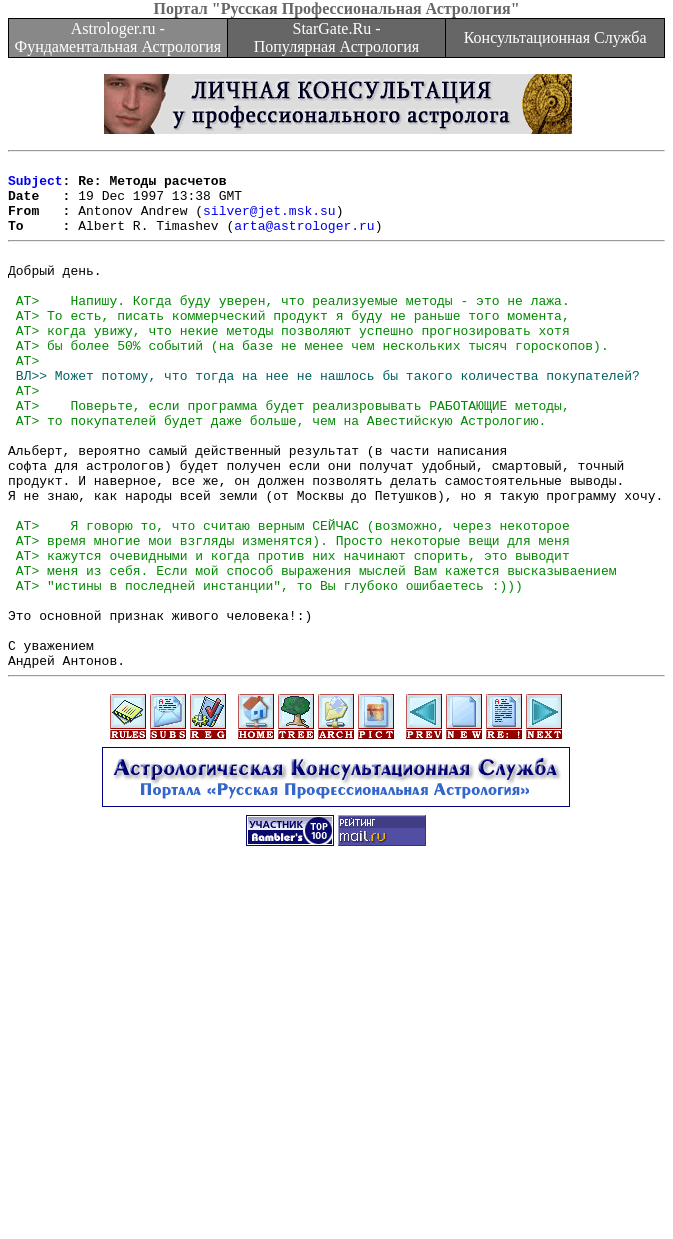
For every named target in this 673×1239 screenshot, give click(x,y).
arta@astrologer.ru (304, 240)
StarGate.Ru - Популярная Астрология (336, 37)
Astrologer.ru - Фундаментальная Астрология (117, 37)
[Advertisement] (340, 1099)
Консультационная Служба (555, 37)
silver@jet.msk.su (269, 222)
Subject (35, 186)
